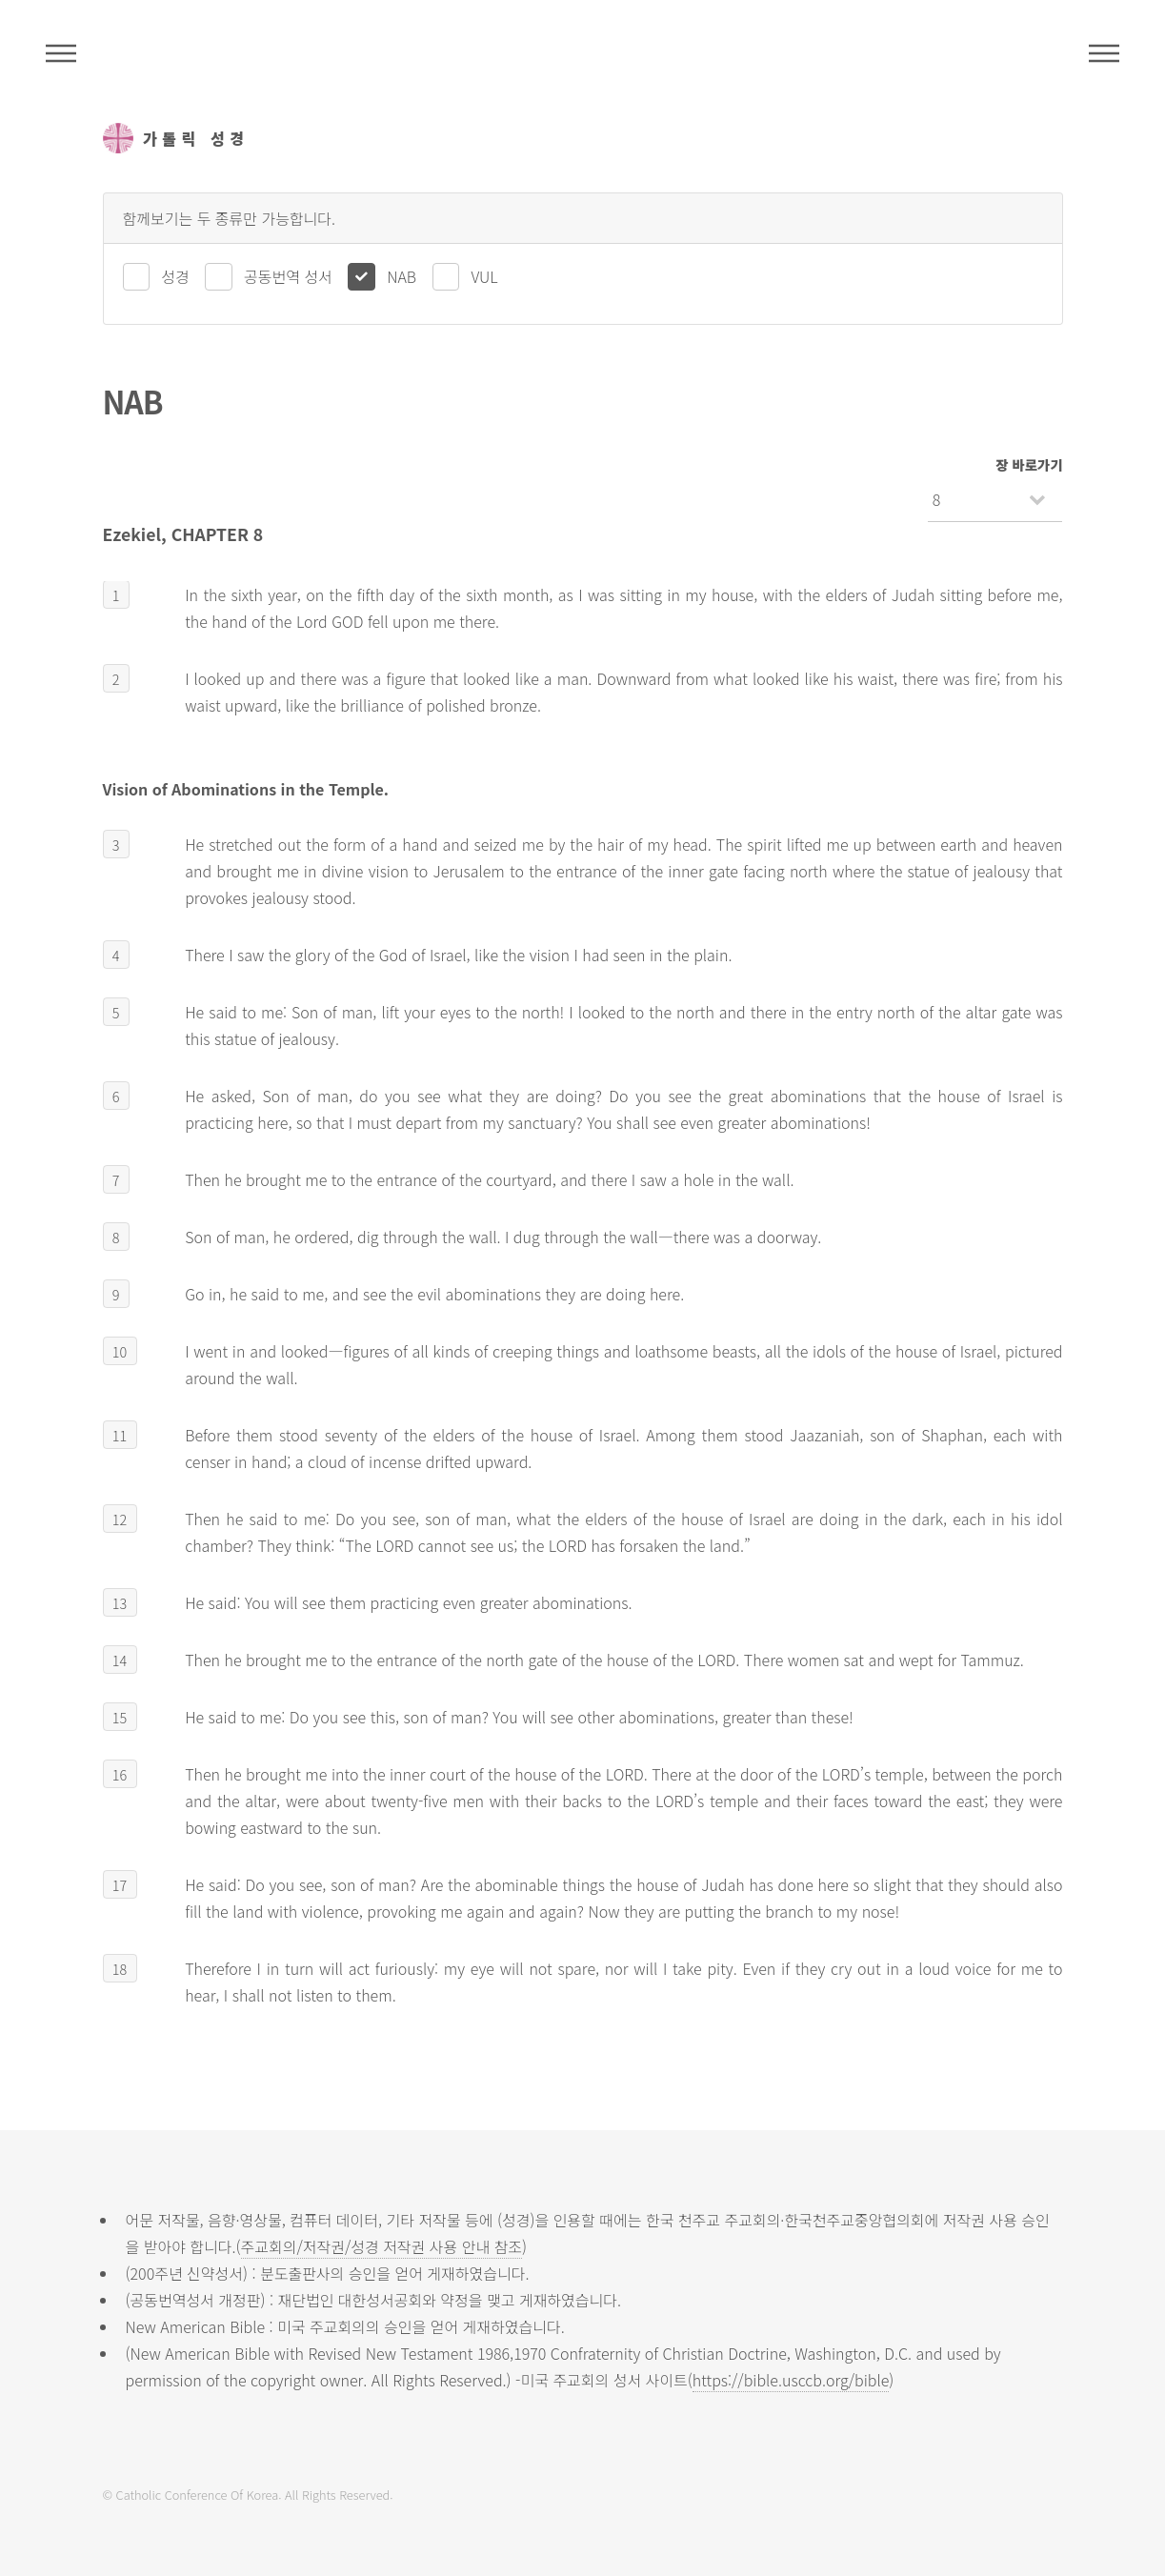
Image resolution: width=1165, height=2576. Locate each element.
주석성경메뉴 (60, 53)
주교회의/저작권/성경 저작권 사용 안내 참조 (382, 2246)
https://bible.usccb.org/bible (791, 2379)
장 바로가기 (1028, 464)
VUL (484, 276)
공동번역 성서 (288, 276)
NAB (401, 276)
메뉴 (1104, 53)
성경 (175, 276)
